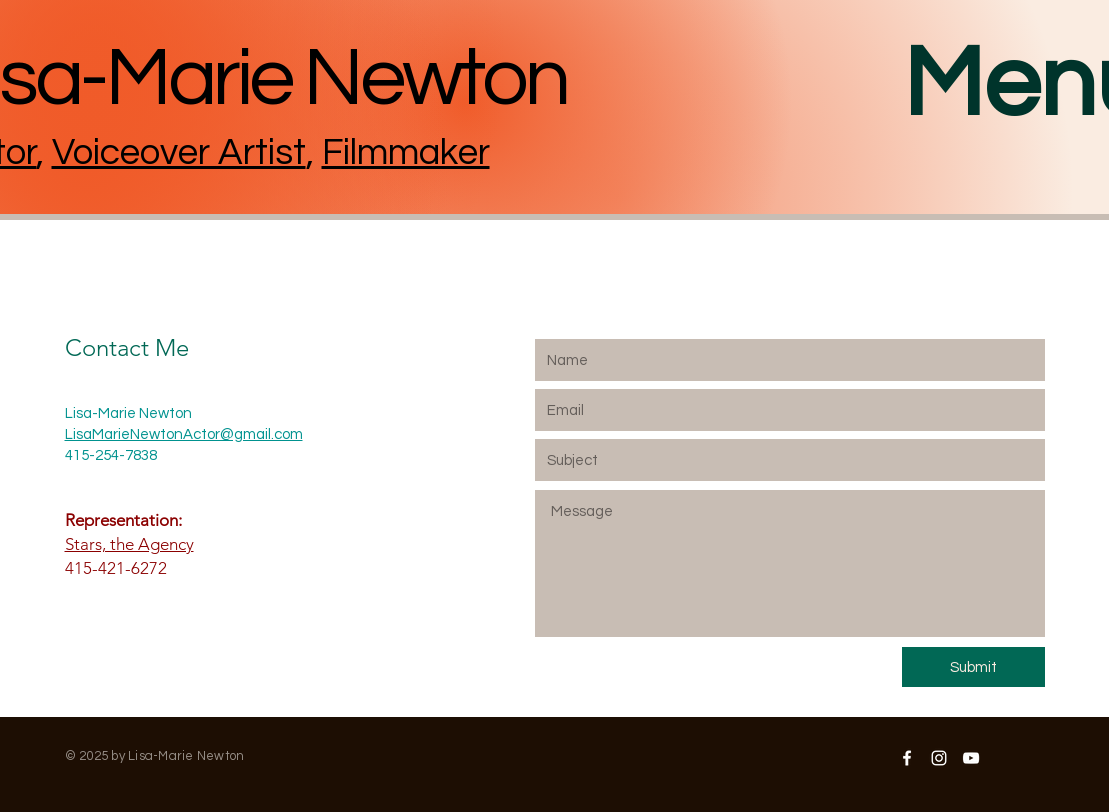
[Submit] (973, 667)
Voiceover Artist (179, 153)
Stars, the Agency (129, 544)
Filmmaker (406, 153)
